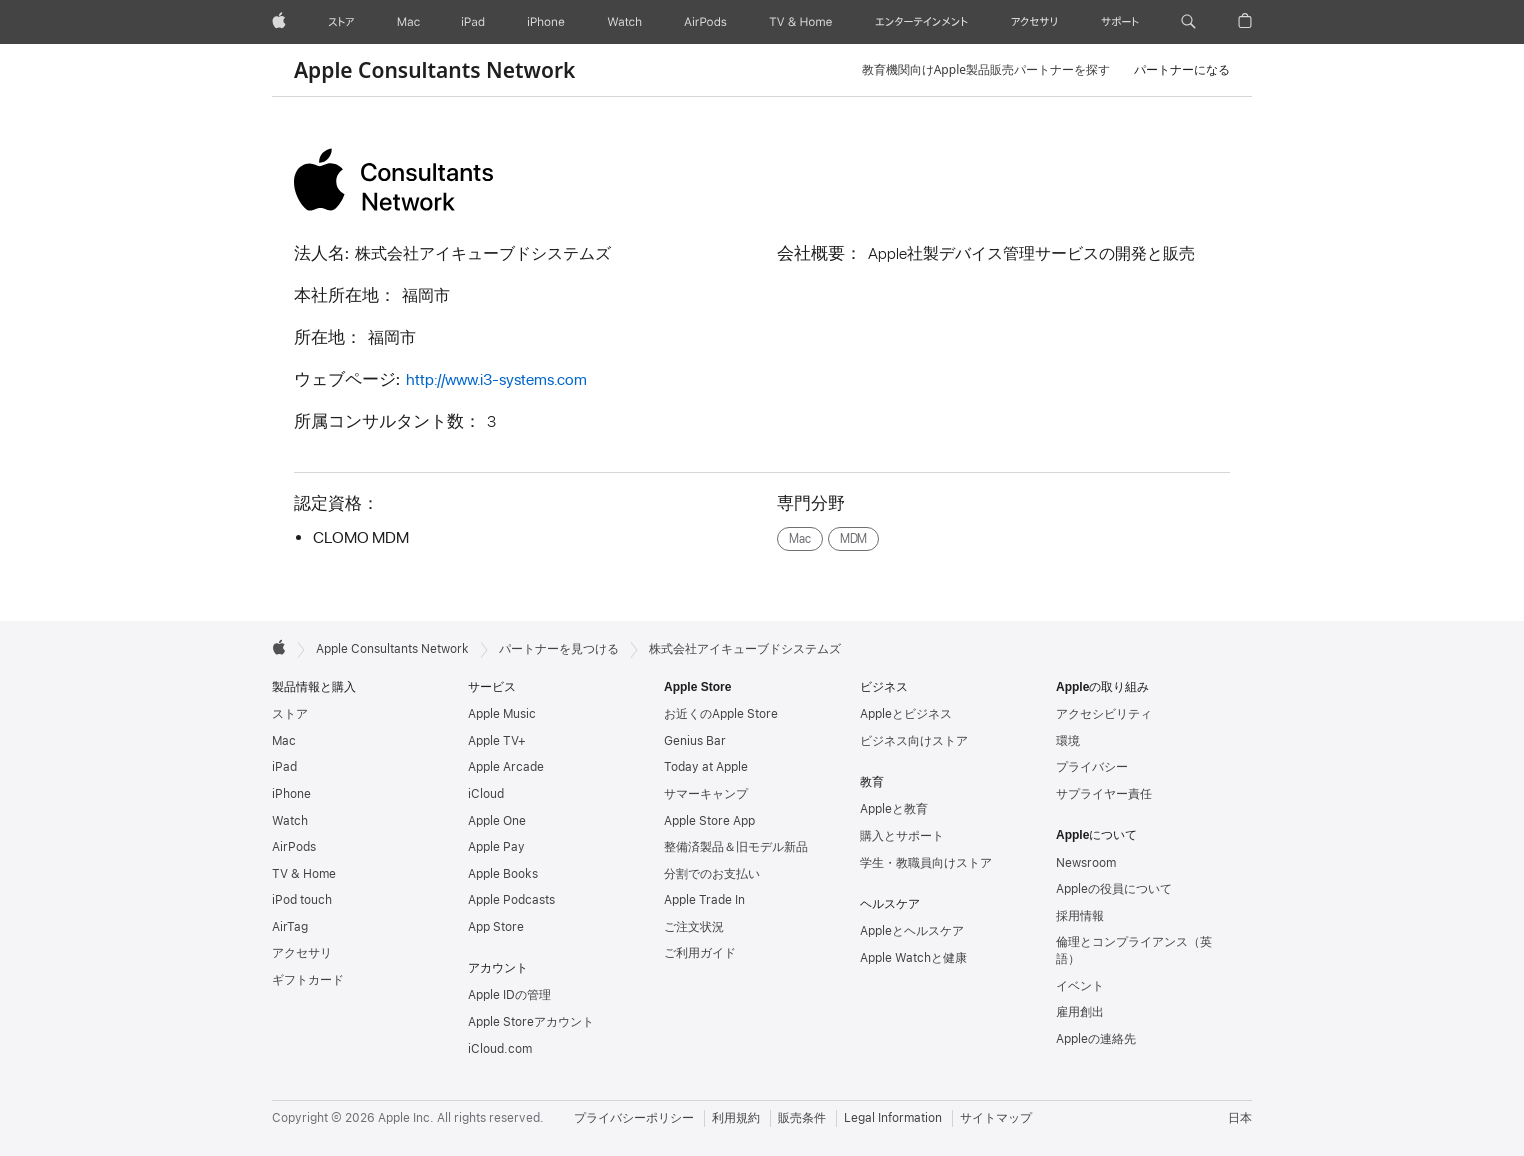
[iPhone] (546, 22)
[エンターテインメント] (921, 22)
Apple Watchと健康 (913, 958)
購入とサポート (902, 836)
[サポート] (1120, 22)
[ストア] (341, 22)
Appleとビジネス (906, 714)
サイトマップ (996, 1118)
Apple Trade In (704, 900)
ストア (290, 714)
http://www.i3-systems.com (496, 379)
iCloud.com (500, 1049)
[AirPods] (705, 22)
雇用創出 (1080, 1012)
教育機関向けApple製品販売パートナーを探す (986, 69)
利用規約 (736, 1118)
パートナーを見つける (559, 649)
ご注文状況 (694, 927)
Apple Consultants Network (434, 70)
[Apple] (279, 22)
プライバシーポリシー (634, 1118)
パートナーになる (1182, 69)
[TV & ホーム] (800, 22)
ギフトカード (308, 980)
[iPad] (473, 22)
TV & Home (304, 874)
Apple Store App (709, 821)
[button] (1188, 22)
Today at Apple (706, 767)
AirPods (294, 847)
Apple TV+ (497, 741)
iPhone (291, 794)
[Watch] (624, 22)
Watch (290, 821)
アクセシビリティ (1104, 714)
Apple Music (502, 714)
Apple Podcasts (511, 900)
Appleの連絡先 (1096, 1039)
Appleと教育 (894, 809)
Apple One (497, 821)
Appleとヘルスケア (912, 931)
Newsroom (1086, 863)
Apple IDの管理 (509, 995)
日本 (1240, 1118)
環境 (1068, 741)
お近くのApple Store (721, 714)
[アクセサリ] (1034, 22)
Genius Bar (695, 741)
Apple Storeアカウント (531, 1022)
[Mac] (408, 22)
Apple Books (503, 874)
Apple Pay (496, 847)
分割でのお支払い (712, 874)
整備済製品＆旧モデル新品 (736, 847)
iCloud (486, 794)
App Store (496, 927)
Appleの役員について (1114, 889)
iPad (284, 767)
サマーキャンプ (706, 794)
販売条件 (802, 1118)
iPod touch (302, 900)
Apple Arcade (506, 767)
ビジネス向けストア (914, 741)
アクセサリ (302, 953)
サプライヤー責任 (1104, 794)
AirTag (290, 927)
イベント (1080, 986)
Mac (284, 741)
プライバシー (1092, 767)
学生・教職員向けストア (926, 863)
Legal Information (893, 1118)
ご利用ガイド (700, 953)
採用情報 (1080, 916)
